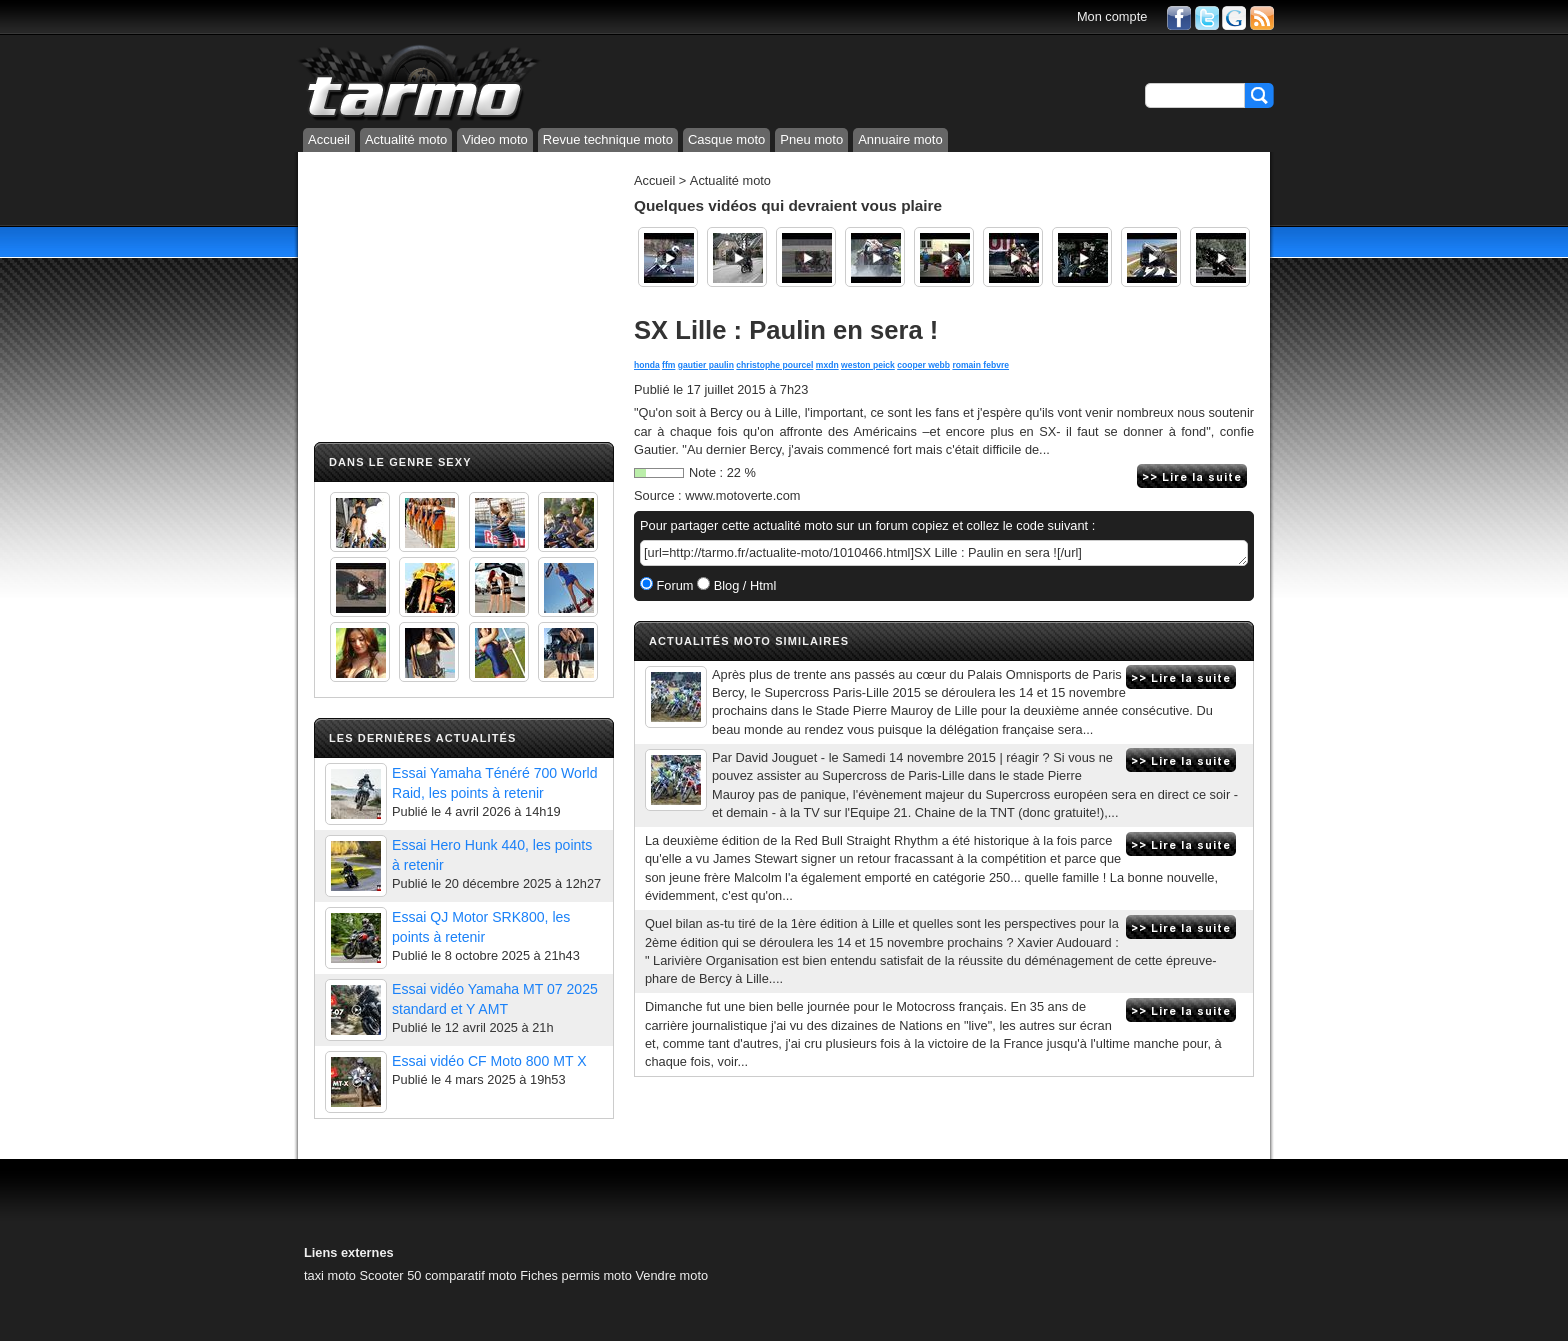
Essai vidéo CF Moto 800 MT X (489, 1061)
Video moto (495, 139)
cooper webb (923, 365)
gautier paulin (706, 365)
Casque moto (726, 139)
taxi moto (330, 1275)
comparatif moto (471, 1275)
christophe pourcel (774, 365)
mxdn (827, 365)
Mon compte (1112, 16)
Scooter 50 (390, 1275)
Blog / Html (743, 585)
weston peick (868, 365)
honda (647, 365)
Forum (673, 585)
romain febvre (980, 365)
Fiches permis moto (576, 1275)
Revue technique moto (608, 139)
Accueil (329, 139)
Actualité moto (406, 139)
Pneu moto (811, 139)
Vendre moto (671, 1275)
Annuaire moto (900, 139)
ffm (668, 365)
